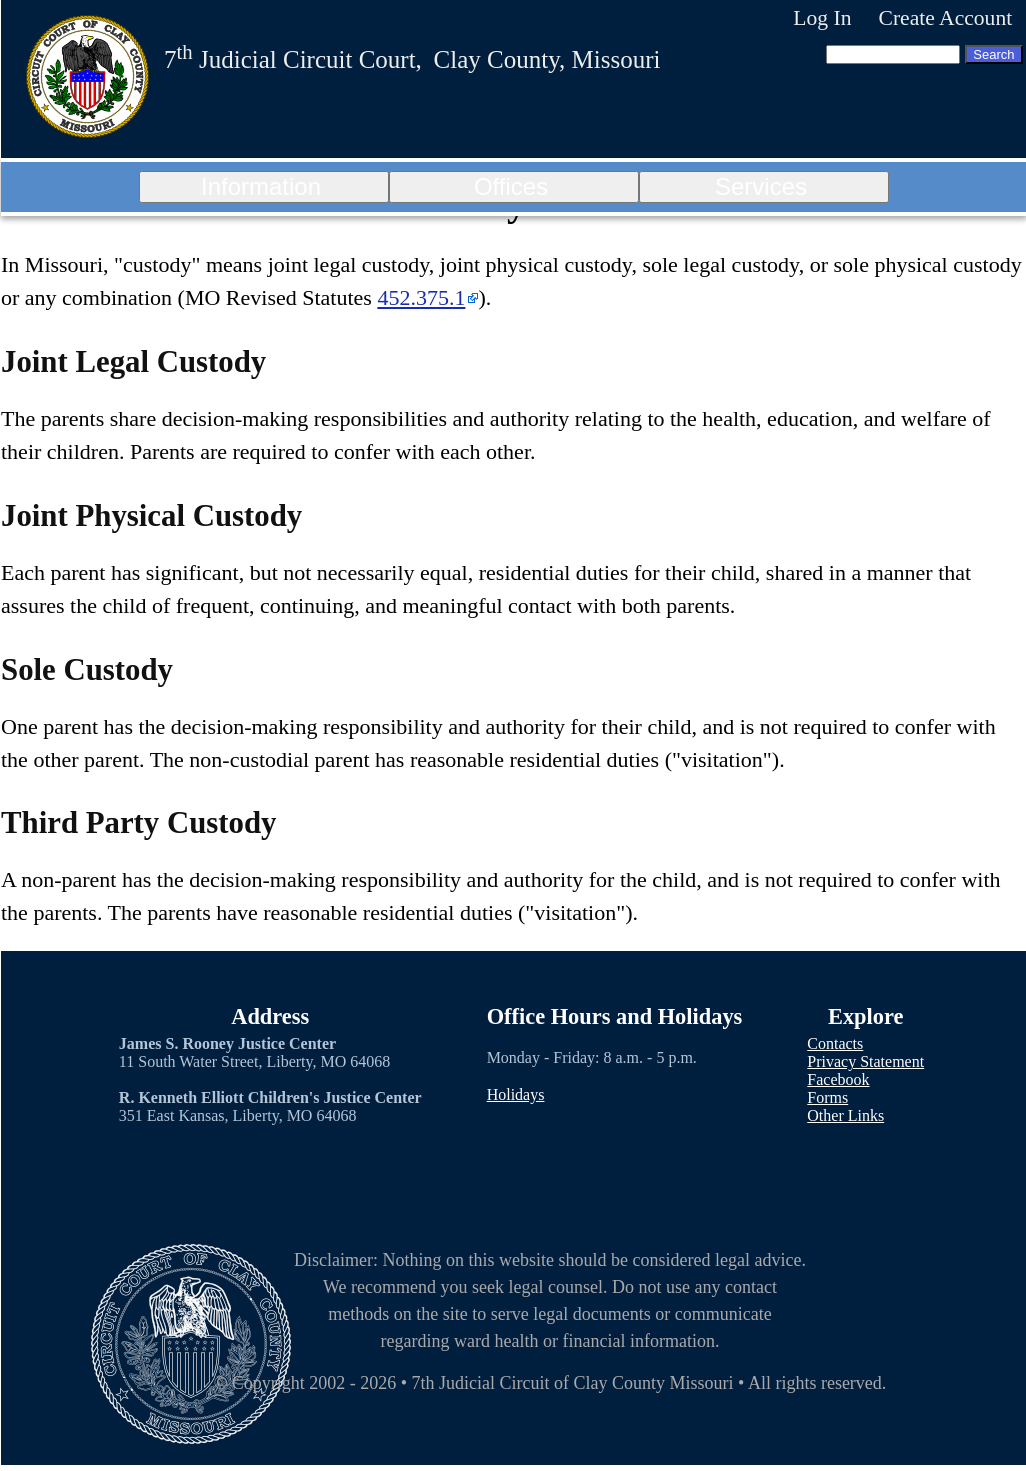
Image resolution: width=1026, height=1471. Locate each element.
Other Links (845, 1115)
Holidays (516, 1094)
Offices (511, 186)
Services (761, 186)
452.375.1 (421, 297)
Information (261, 186)
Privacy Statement (865, 1061)
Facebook (838, 1079)
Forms (827, 1097)
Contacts (835, 1043)
